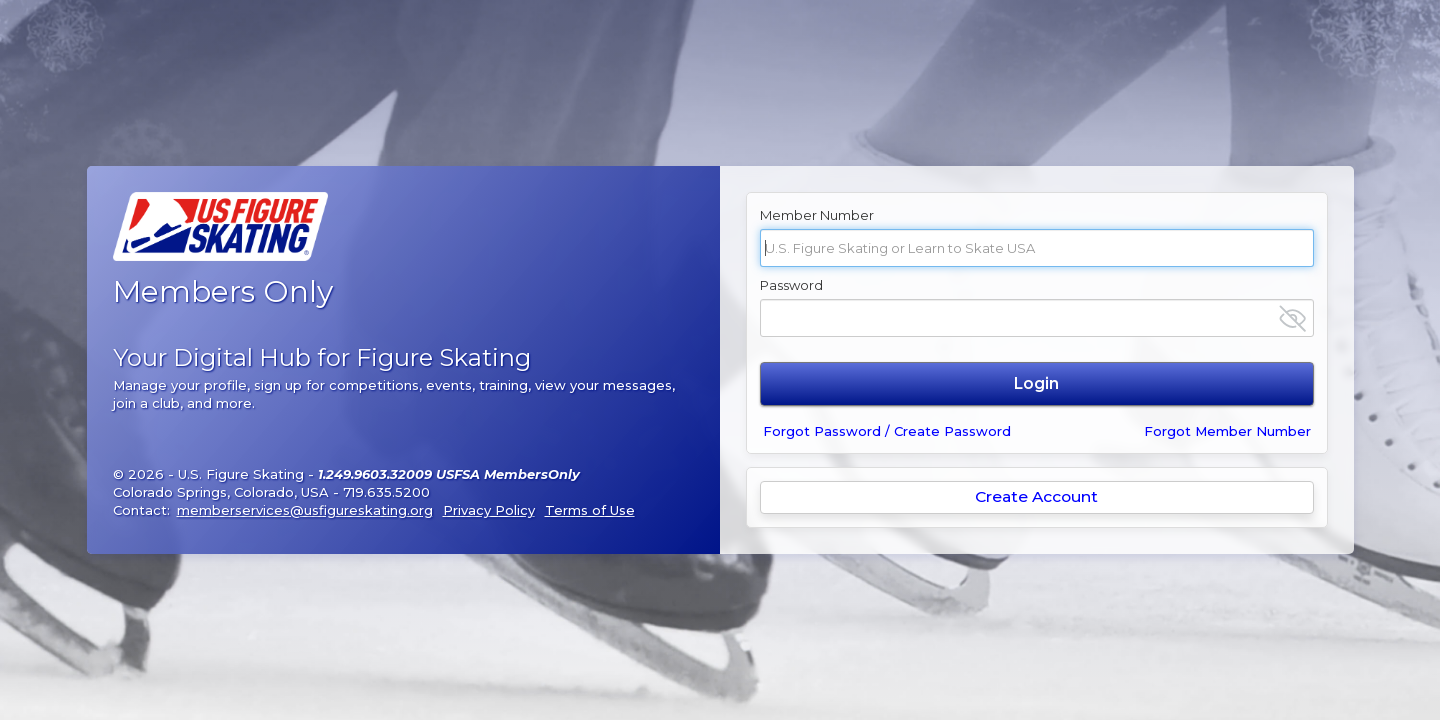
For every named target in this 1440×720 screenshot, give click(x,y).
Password (791, 285)
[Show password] (1292, 318)
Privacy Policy (489, 510)
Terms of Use (590, 510)
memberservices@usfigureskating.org (305, 510)
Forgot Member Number (1227, 431)
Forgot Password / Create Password (887, 431)
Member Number (817, 215)
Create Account (1036, 496)
